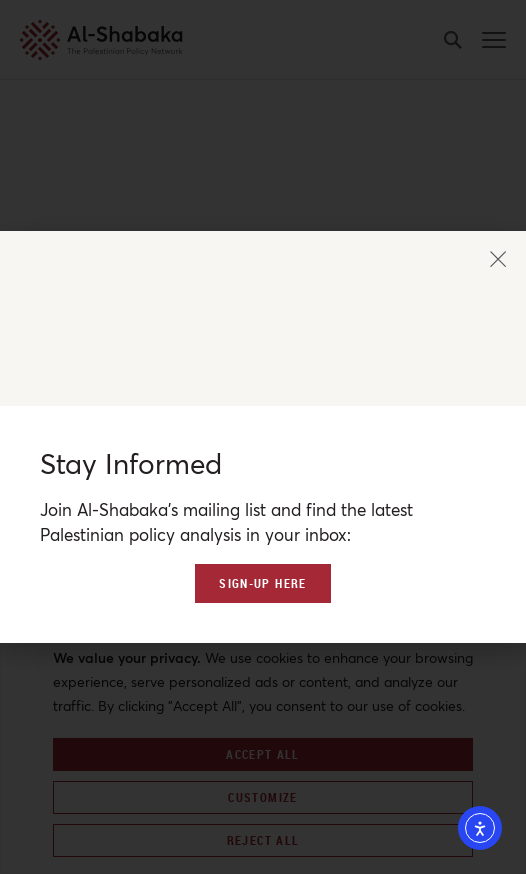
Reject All (263, 840)
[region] (263, 743)
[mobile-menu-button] (494, 40)
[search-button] (453, 40)
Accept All (263, 754)
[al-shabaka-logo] (73, 40)
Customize (262, 797)
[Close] (512, 622)
